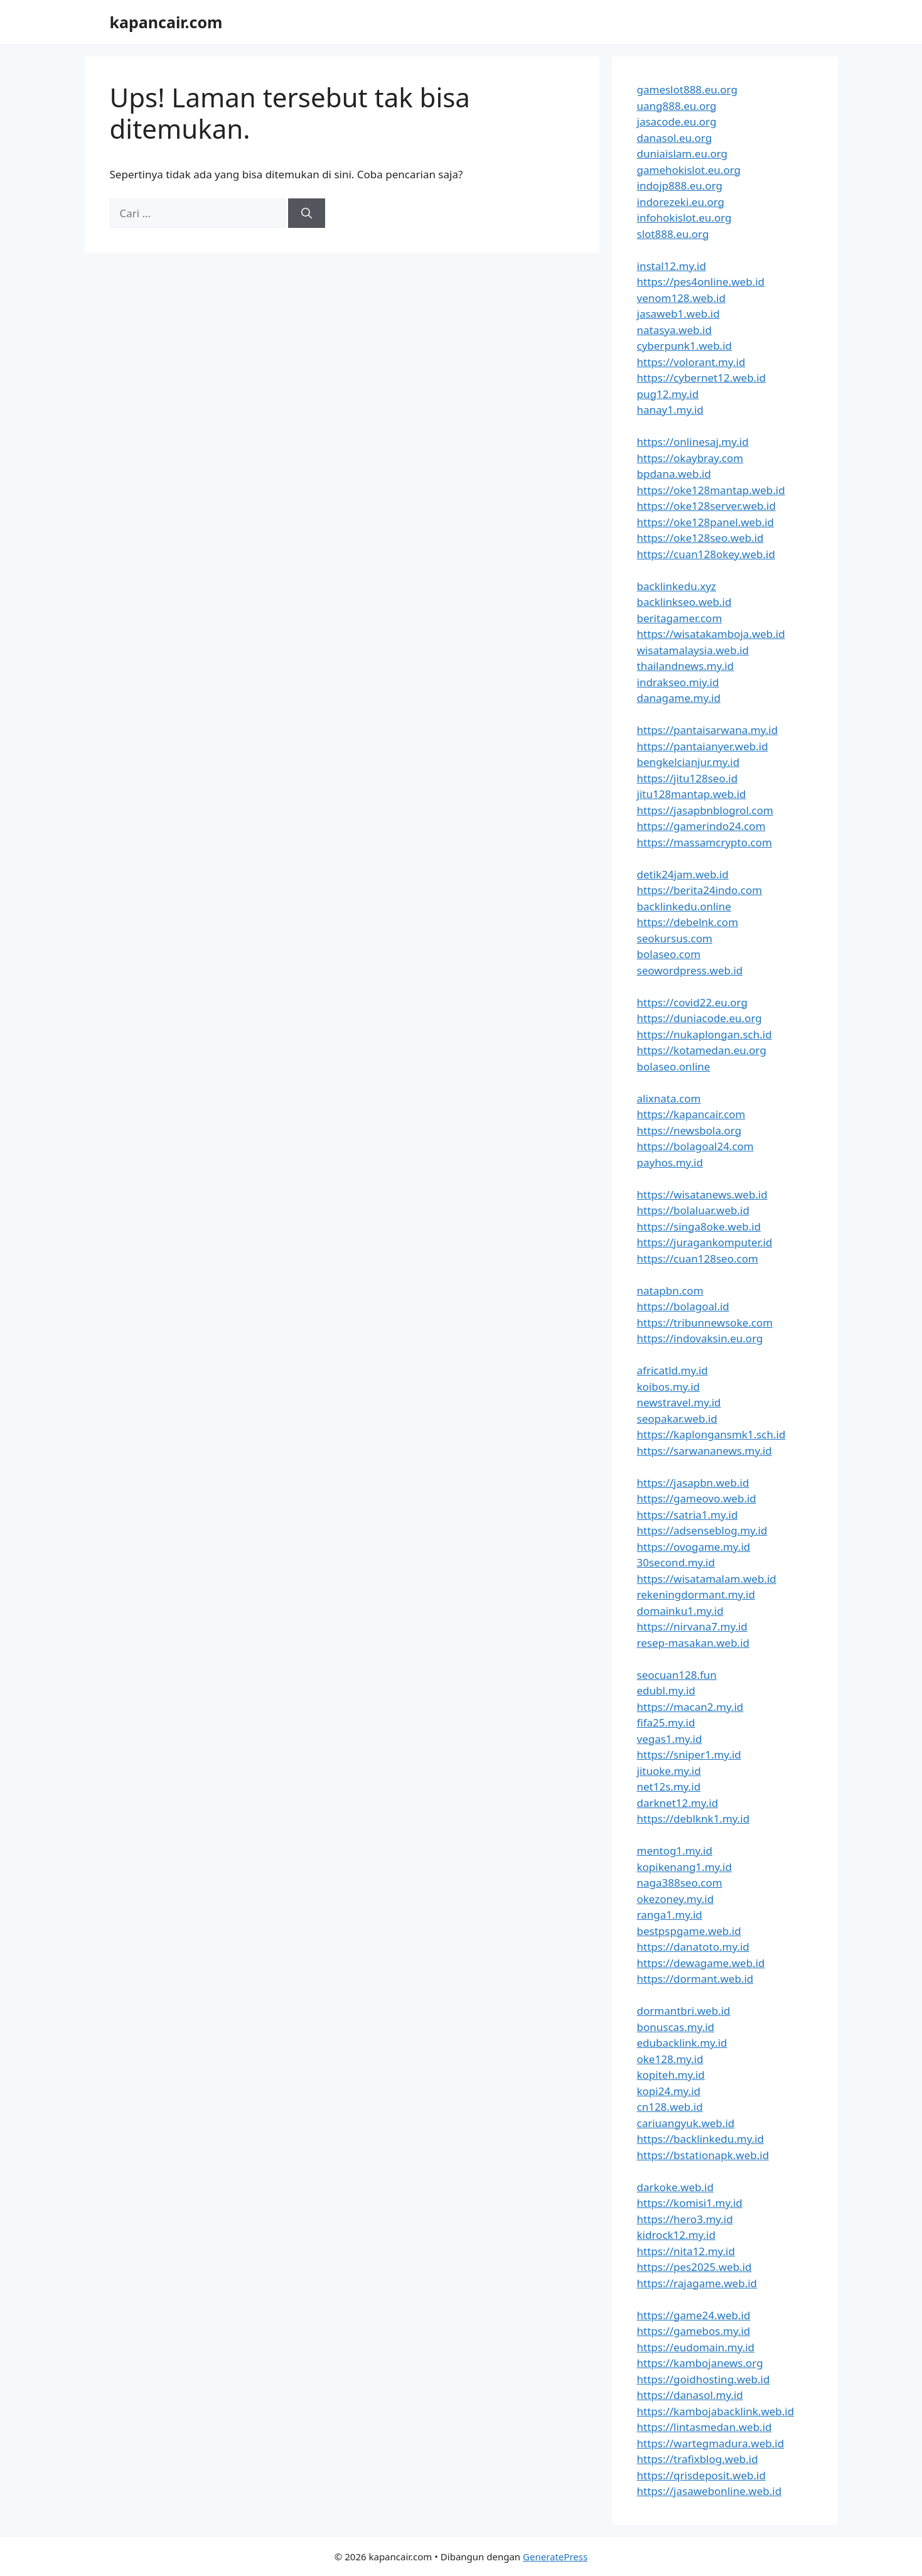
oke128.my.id (670, 2059)
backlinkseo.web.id (684, 602)
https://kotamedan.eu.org (701, 1050)
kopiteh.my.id (671, 2074)
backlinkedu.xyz (676, 586)
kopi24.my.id (669, 2091)
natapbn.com (670, 1290)
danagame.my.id (679, 698)
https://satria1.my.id (687, 1514)
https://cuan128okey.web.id (706, 554)
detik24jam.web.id (683, 874)
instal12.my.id (671, 266)
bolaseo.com (669, 954)
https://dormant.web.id (695, 1978)
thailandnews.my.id (685, 666)
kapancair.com (166, 22)
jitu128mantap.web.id (691, 794)
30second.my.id (676, 1562)
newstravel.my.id (679, 1402)
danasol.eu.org (674, 138)
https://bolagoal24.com (695, 1146)
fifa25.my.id (666, 1722)
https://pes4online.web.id (701, 281)
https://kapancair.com (691, 1114)
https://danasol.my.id (690, 2395)
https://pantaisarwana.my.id (707, 730)
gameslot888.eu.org (687, 89)
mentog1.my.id (674, 1850)
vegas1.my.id (669, 1739)
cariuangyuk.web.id (686, 2123)
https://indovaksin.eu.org (700, 1338)
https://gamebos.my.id (694, 2331)
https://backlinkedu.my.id (700, 2138)
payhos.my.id (670, 1162)
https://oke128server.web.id (706, 505)
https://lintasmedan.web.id (704, 2427)
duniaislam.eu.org (682, 153)
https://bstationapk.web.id (703, 2155)
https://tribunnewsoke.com (705, 1322)
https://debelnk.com (688, 922)
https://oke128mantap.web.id (711, 490)
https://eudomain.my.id (696, 2347)
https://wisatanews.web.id (702, 1194)
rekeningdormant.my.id (696, 1594)
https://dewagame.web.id (701, 1963)
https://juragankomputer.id (705, 1242)
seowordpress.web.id (690, 970)
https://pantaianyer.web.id (702, 746)
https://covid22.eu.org (692, 1002)
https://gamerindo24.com (701, 826)
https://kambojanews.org (700, 2363)
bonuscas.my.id (676, 2027)
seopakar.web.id (677, 1418)
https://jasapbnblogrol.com (705, 810)
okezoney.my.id (675, 1899)
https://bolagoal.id (683, 1306)
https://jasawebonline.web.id (709, 2491)
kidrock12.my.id (676, 2235)
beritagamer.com (679, 618)
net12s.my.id (669, 1786)
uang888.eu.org (677, 106)
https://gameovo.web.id (696, 1498)
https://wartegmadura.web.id (711, 2443)
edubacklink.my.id (682, 2042)
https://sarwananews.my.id (704, 1450)
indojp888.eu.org (679, 185)
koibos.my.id (668, 1386)
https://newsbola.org (689, 1130)
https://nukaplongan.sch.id (704, 1034)
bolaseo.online (673, 1066)
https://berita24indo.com (700, 890)
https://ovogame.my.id (694, 1546)
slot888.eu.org (673, 234)
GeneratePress (555, 2556)
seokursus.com (674, 938)
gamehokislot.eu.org (689, 170)
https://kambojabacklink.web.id (716, 2411)
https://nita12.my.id (686, 2251)
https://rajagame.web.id (697, 2283)
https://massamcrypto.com (704, 842)
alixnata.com (669, 1098)
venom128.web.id (681, 298)
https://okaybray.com (690, 458)
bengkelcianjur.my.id (688, 762)
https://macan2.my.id (690, 1707)
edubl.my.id (666, 1690)
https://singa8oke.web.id (699, 1226)
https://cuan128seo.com (697, 1258)
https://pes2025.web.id (694, 2267)
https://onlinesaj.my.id (693, 441)
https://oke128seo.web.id (700, 538)
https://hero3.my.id (685, 2219)
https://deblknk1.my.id (693, 1818)
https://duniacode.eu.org (699, 1018)
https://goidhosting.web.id (703, 2379)
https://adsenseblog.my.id (702, 1530)
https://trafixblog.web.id (697, 2459)
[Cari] (306, 213)
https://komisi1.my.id (689, 2203)
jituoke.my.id (669, 1771)
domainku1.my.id (680, 1610)
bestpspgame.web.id (689, 1931)
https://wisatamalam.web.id (706, 1578)
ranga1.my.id (669, 1914)
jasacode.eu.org (677, 121)
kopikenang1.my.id (684, 1867)
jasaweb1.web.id (678, 313)
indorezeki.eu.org (681, 202)
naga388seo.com (679, 1882)
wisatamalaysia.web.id (693, 650)
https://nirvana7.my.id (692, 1626)
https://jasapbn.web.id (693, 1482)
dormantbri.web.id (684, 2010)
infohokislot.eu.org (684, 217)
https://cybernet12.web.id (701, 377)
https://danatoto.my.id (693, 1946)
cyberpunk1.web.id (684, 345)
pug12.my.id (668, 394)
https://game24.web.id (694, 2315)
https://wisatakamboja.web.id (711, 634)
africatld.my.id (672, 1370)
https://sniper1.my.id (689, 1754)
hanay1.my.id (670, 409)
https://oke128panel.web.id (706, 522)
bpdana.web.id (674, 473)
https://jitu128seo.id (687, 778)
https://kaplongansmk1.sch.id (711, 1434)
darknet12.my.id (678, 1803)
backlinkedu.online (684, 906)
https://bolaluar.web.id (693, 1210)
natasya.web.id (674, 330)
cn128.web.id (670, 2106)
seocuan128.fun (677, 1675)
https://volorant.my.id (691, 362)
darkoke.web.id (675, 2187)
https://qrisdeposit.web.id (701, 2475)
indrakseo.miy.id (678, 682)
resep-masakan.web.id (693, 1643)
